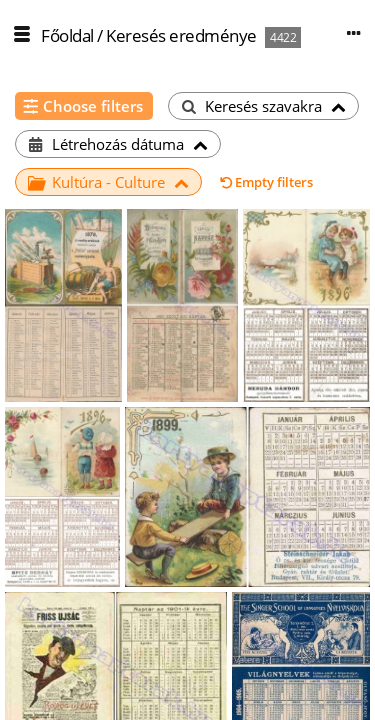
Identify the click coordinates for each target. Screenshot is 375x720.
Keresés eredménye (181, 35)
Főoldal (67, 35)
